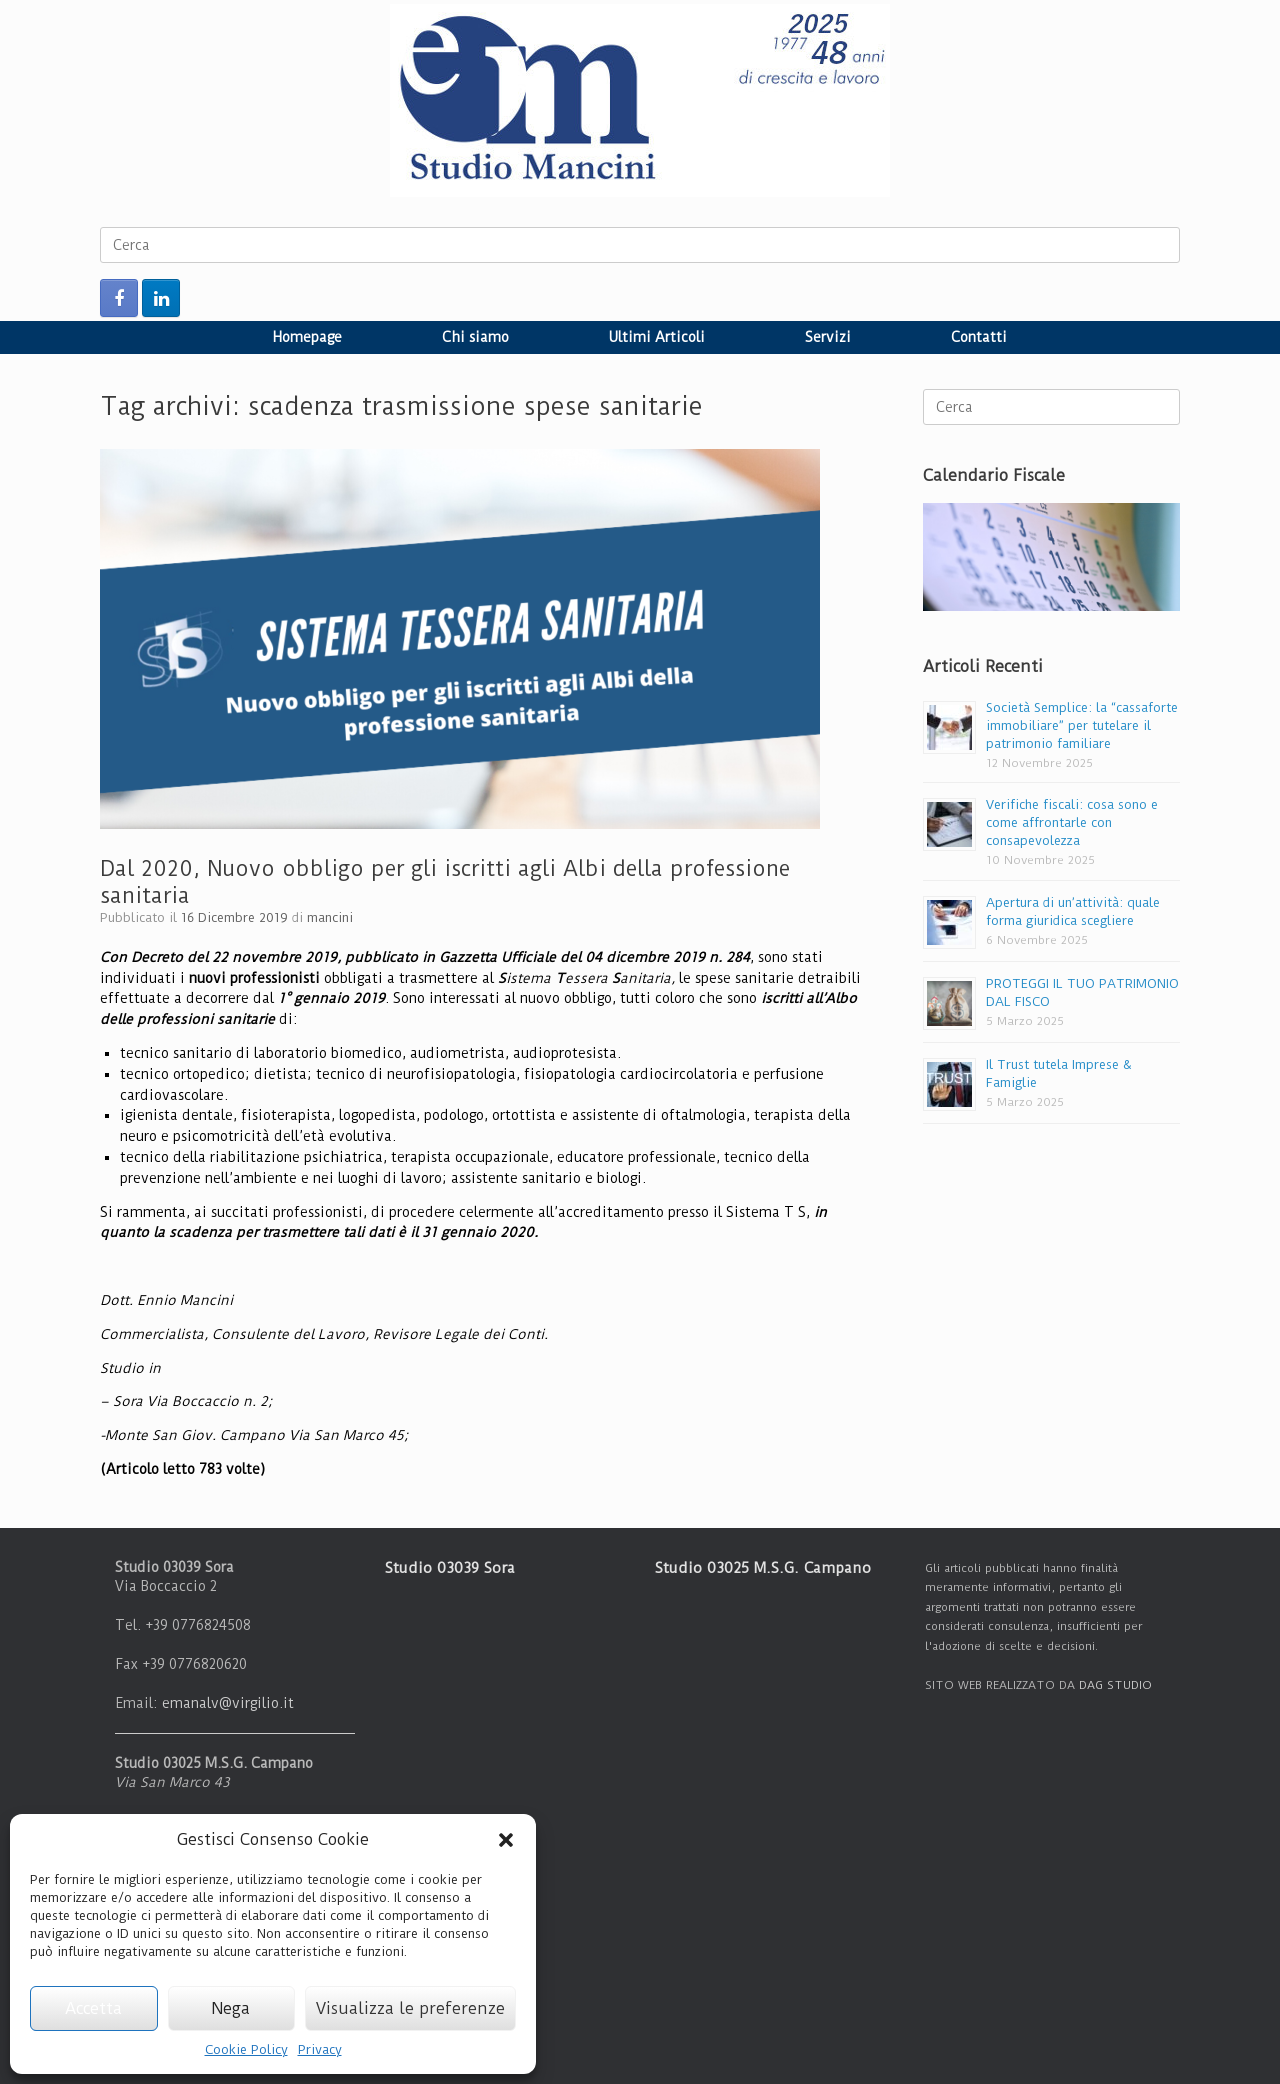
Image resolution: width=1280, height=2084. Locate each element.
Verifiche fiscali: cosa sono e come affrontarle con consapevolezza (1072, 822)
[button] (506, 1840)
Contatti (979, 337)
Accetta (93, 2008)
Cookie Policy (246, 2049)
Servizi (828, 337)
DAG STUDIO (1115, 1685)
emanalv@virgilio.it (228, 1703)
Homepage (307, 337)
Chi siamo (475, 337)
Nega (231, 2008)
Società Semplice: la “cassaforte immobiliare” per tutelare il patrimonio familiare (1082, 725)
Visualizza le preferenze (410, 2008)
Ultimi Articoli (657, 337)
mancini (330, 917)
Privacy (320, 2049)
